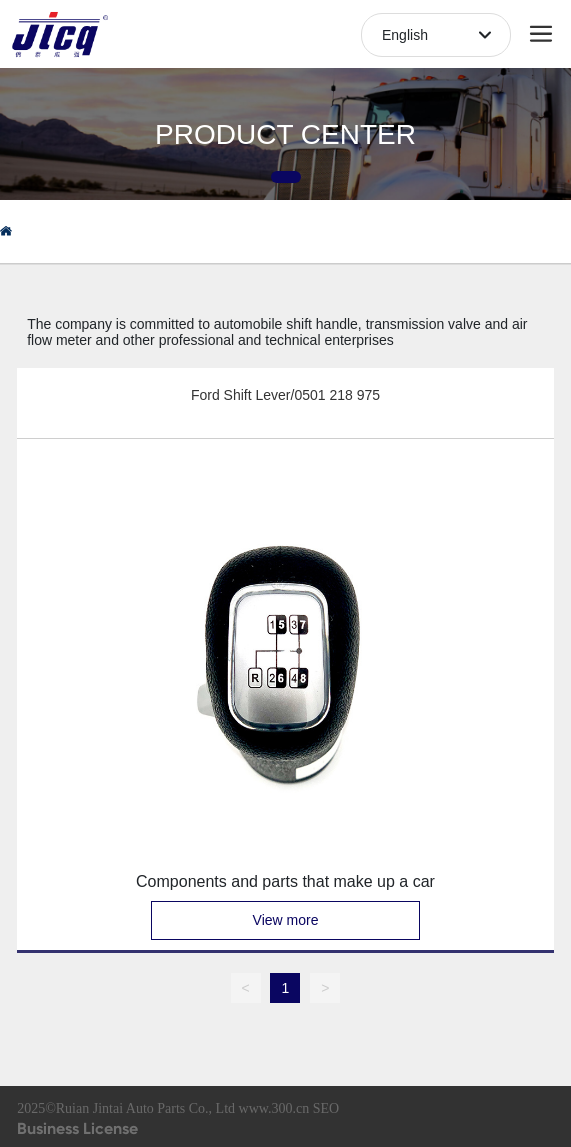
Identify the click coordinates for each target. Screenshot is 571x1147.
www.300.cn (274, 1108)
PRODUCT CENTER (285, 134)
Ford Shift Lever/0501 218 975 (285, 395)
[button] (286, 177)
